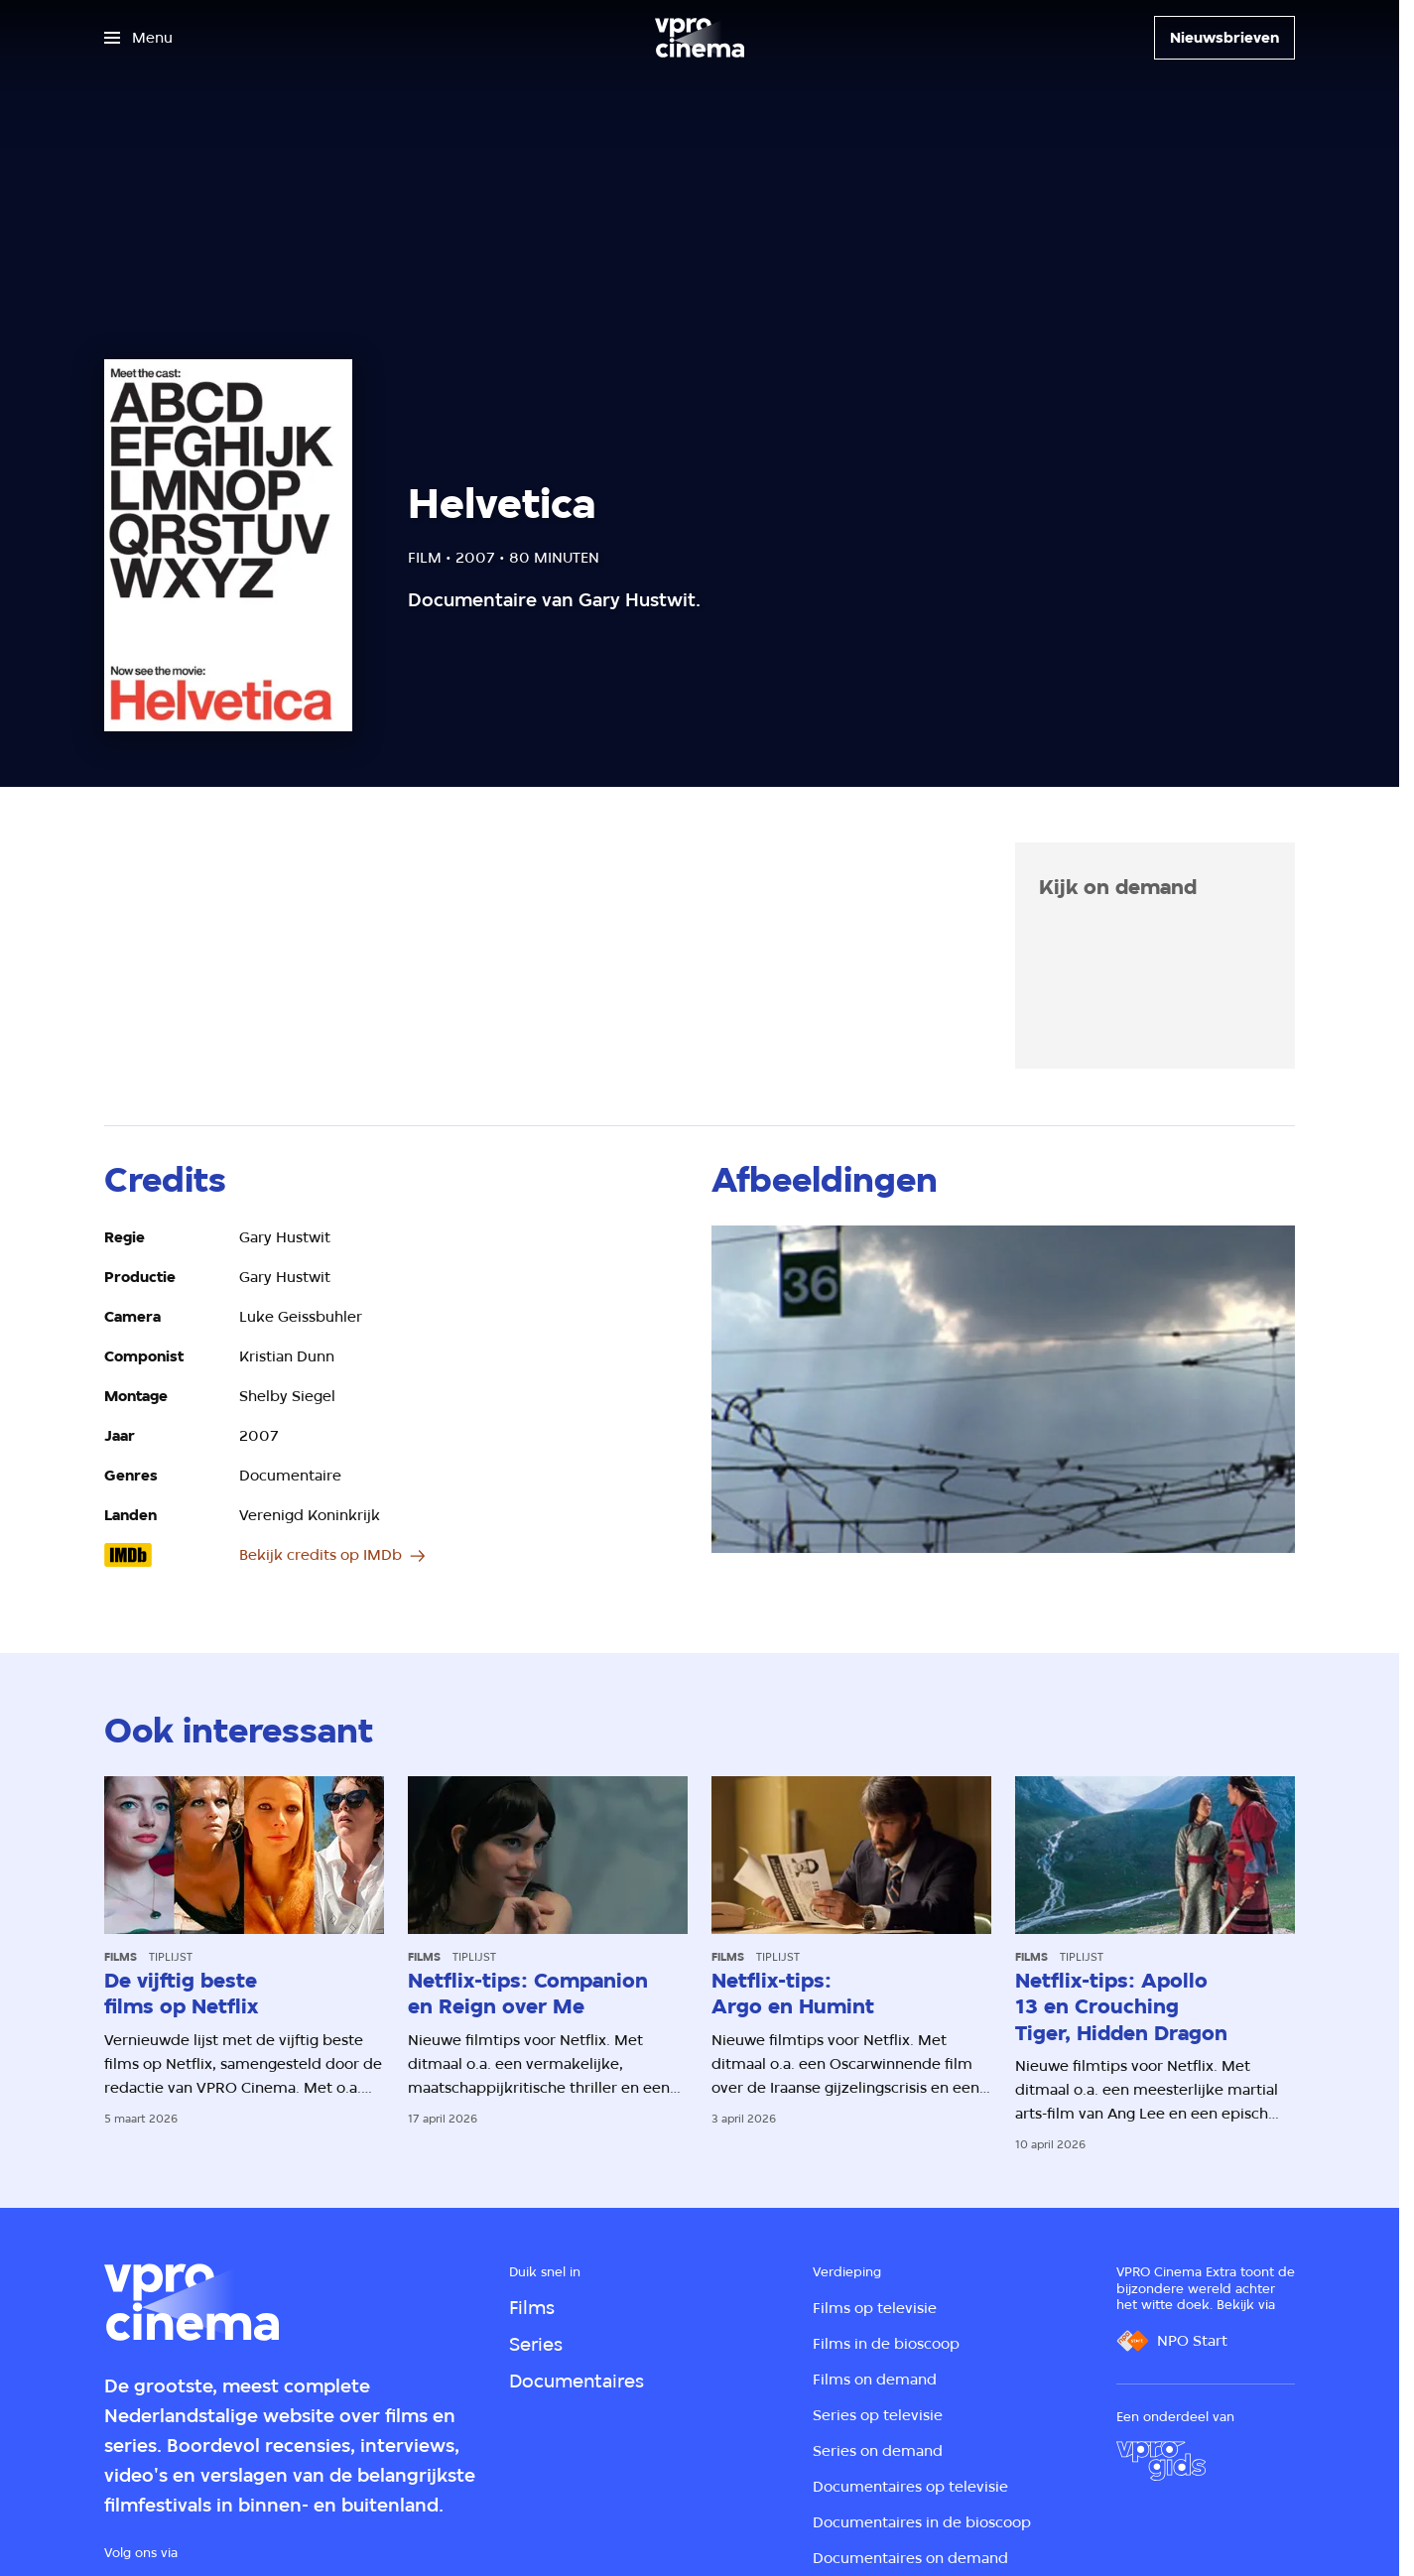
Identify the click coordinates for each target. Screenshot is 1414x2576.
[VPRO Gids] (1161, 2461)
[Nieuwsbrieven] (1224, 38)
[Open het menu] (138, 38)
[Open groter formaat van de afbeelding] (1003, 1389)
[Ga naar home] (699, 38)
